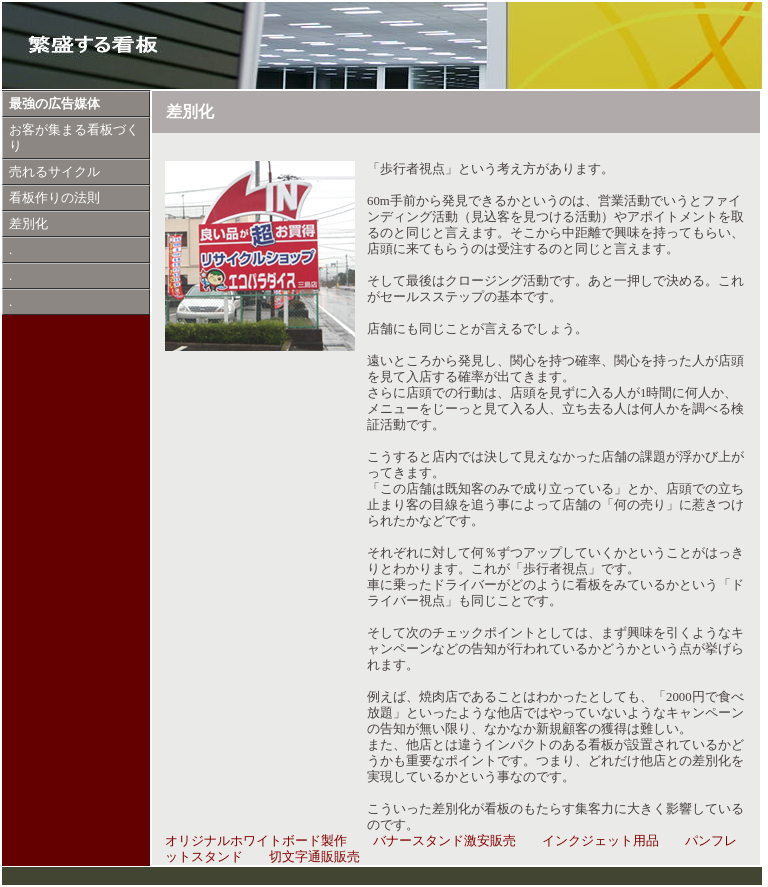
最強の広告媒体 (54, 104)
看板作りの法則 (54, 198)
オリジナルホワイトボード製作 (256, 841)
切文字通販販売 (314, 857)
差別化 (28, 224)
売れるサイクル (54, 172)
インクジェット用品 (600, 841)
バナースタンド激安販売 (444, 841)
